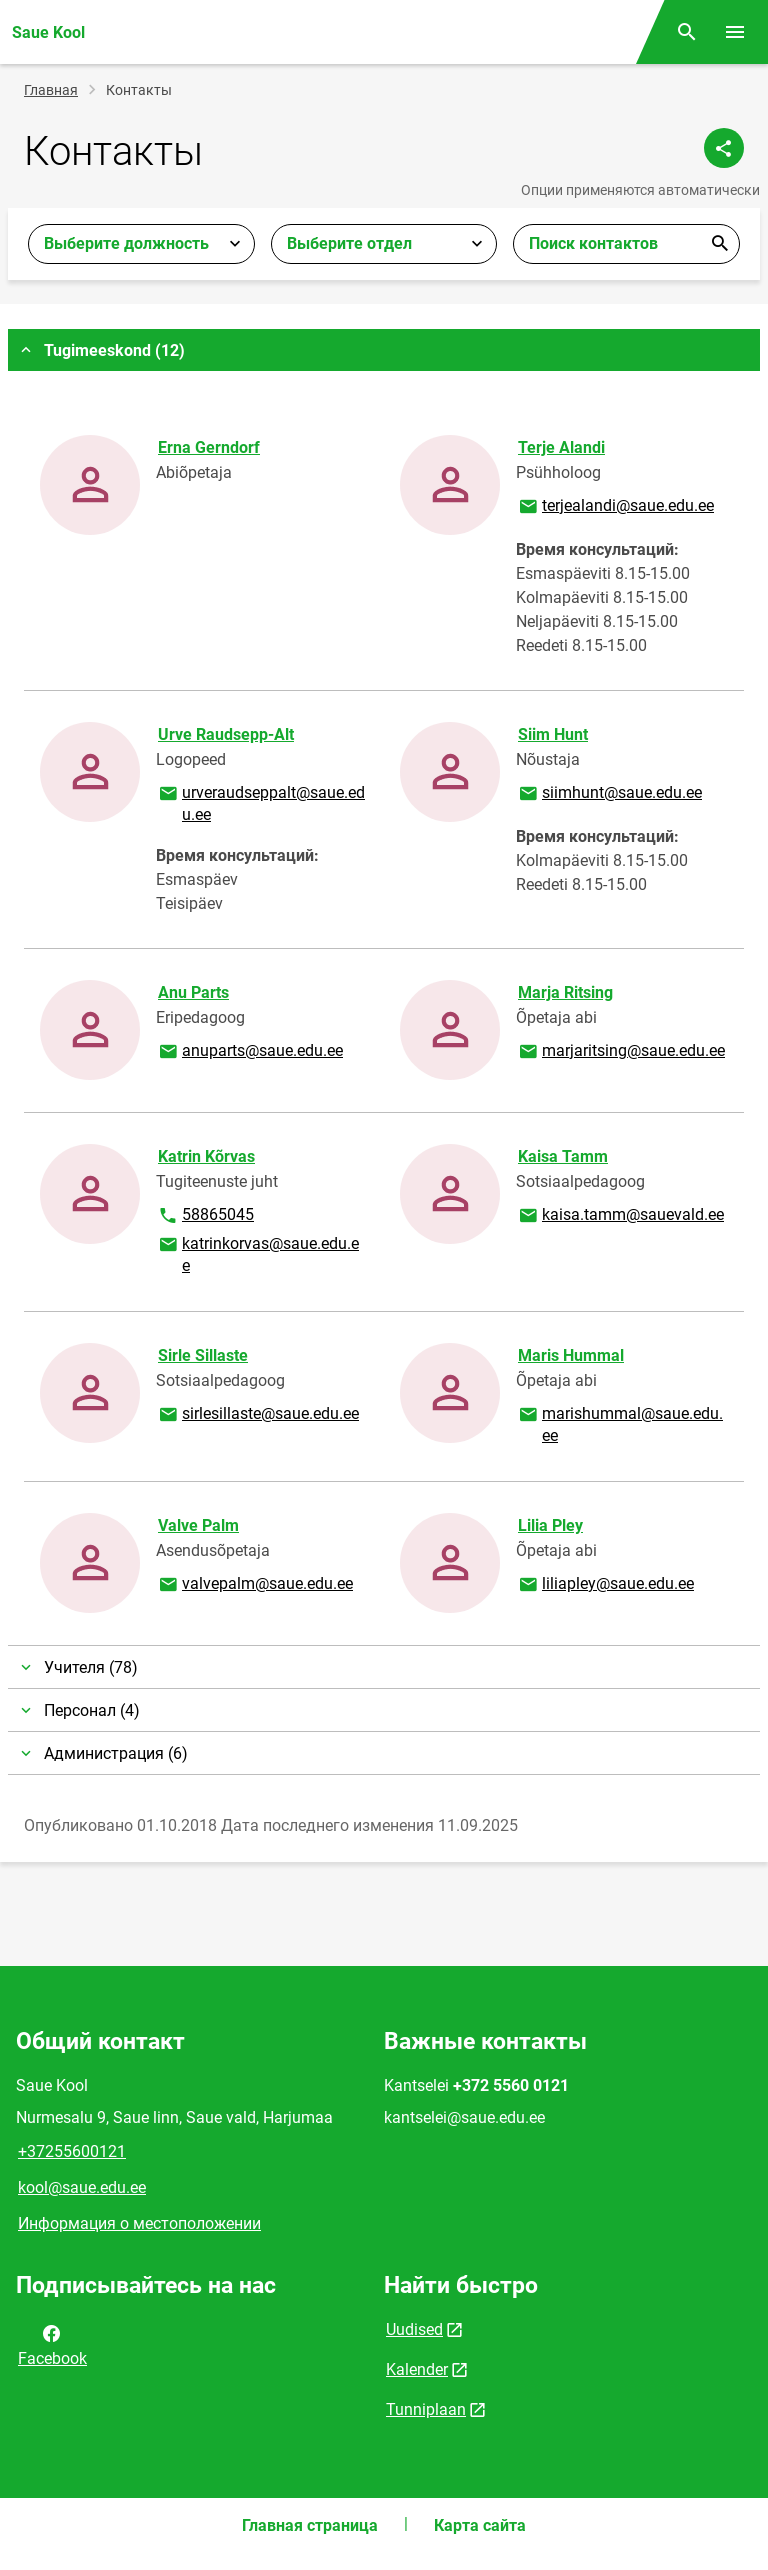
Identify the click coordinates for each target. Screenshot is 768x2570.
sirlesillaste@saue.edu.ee (258, 1415)
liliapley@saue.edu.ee (605, 1585)
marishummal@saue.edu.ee (620, 1423)
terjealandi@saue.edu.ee (615, 507)
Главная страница (310, 2525)
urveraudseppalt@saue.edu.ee (261, 802)
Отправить (720, 244)
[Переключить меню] (735, 32)
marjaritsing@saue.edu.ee (621, 1052)
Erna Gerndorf (209, 447)
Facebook (52, 2344)
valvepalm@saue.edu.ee (255, 1585)
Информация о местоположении (139, 2223)
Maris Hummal (571, 1355)
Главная (51, 90)
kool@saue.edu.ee (82, 2187)
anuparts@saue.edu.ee (250, 1052)
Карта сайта (480, 2525)
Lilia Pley (550, 1525)
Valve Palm (198, 1525)
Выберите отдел (349, 243)
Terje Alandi (561, 447)
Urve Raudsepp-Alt (226, 734)
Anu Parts (193, 992)
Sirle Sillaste (203, 1355)
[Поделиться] (724, 148)
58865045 (219, 1216)
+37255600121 (72, 2151)
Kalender (417, 2369)
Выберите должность (126, 243)
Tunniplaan (426, 2409)
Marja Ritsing (565, 992)
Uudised (414, 2329)
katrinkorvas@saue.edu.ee (258, 1253)
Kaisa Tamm (563, 1156)
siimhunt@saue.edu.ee (609, 794)
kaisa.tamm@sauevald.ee (620, 1216)
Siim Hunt (553, 734)
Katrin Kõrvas (206, 1156)
